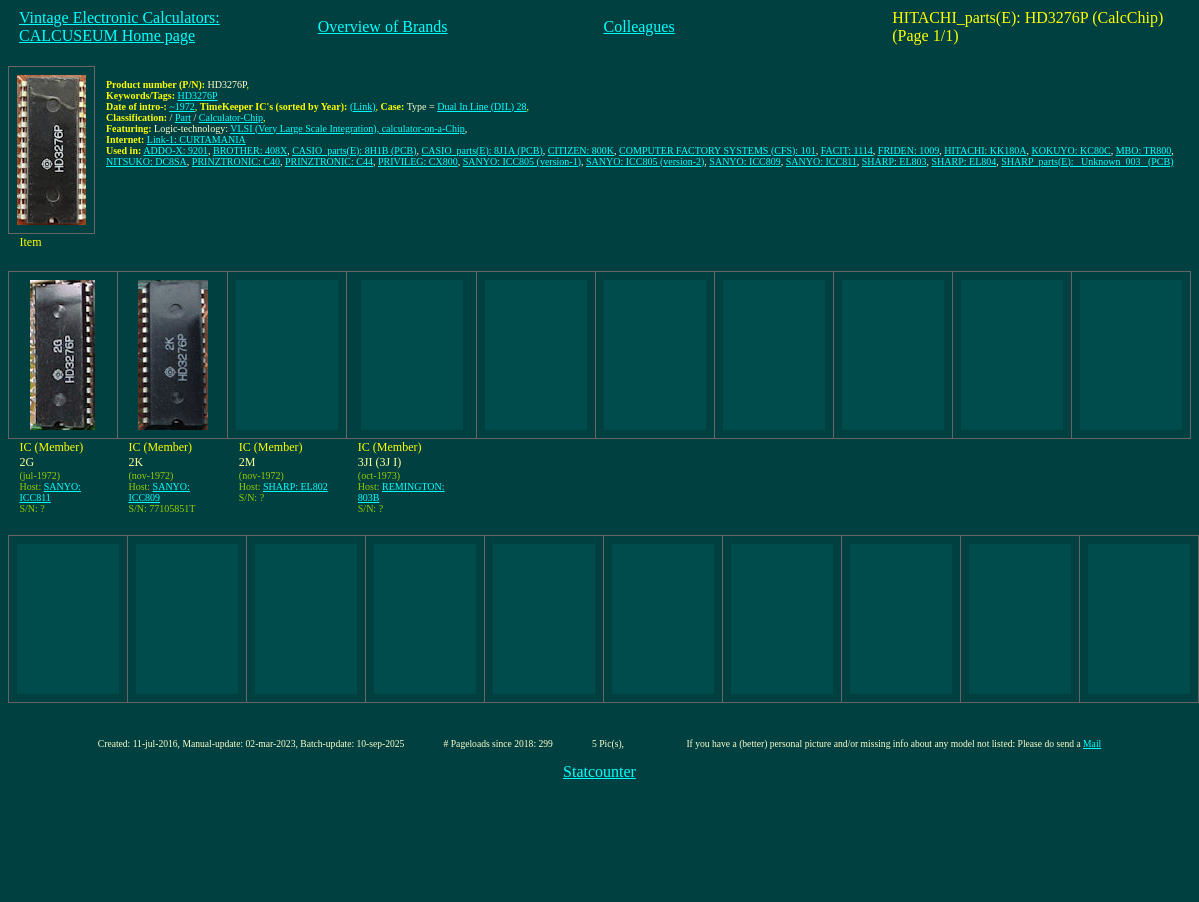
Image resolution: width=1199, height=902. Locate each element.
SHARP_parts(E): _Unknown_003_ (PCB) (1087, 161)
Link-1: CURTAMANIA (196, 139)
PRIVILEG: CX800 (418, 161)
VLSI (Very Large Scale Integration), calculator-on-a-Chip (347, 128)
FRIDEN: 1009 (908, 150)
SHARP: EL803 (894, 161)
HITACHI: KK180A (985, 150)
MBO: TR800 (1144, 150)
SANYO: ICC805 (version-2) (645, 161)
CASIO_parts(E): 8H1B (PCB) (354, 150)
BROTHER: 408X (250, 150)
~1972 (181, 106)
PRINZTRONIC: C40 (236, 161)
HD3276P (198, 95)
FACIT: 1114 (847, 150)
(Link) (363, 106)
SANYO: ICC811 (821, 161)
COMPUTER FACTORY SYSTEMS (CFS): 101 (717, 150)
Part (183, 117)
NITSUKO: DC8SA (146, 161)
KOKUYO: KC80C (1070, 150)
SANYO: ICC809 (744, 161)
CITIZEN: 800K (581, 150)
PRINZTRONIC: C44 (329, 161)
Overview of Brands (383, 26)
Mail (1092, 743)
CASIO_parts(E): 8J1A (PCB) (482, 150)
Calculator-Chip (231, 117)
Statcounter (599, 771)
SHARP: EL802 (295, 486)
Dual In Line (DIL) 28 (481, 106)
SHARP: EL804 (964, 161)
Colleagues (639, 26)
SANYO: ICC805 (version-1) (522, 161)
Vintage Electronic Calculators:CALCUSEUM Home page (119, 26)
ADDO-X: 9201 (175, 150)
